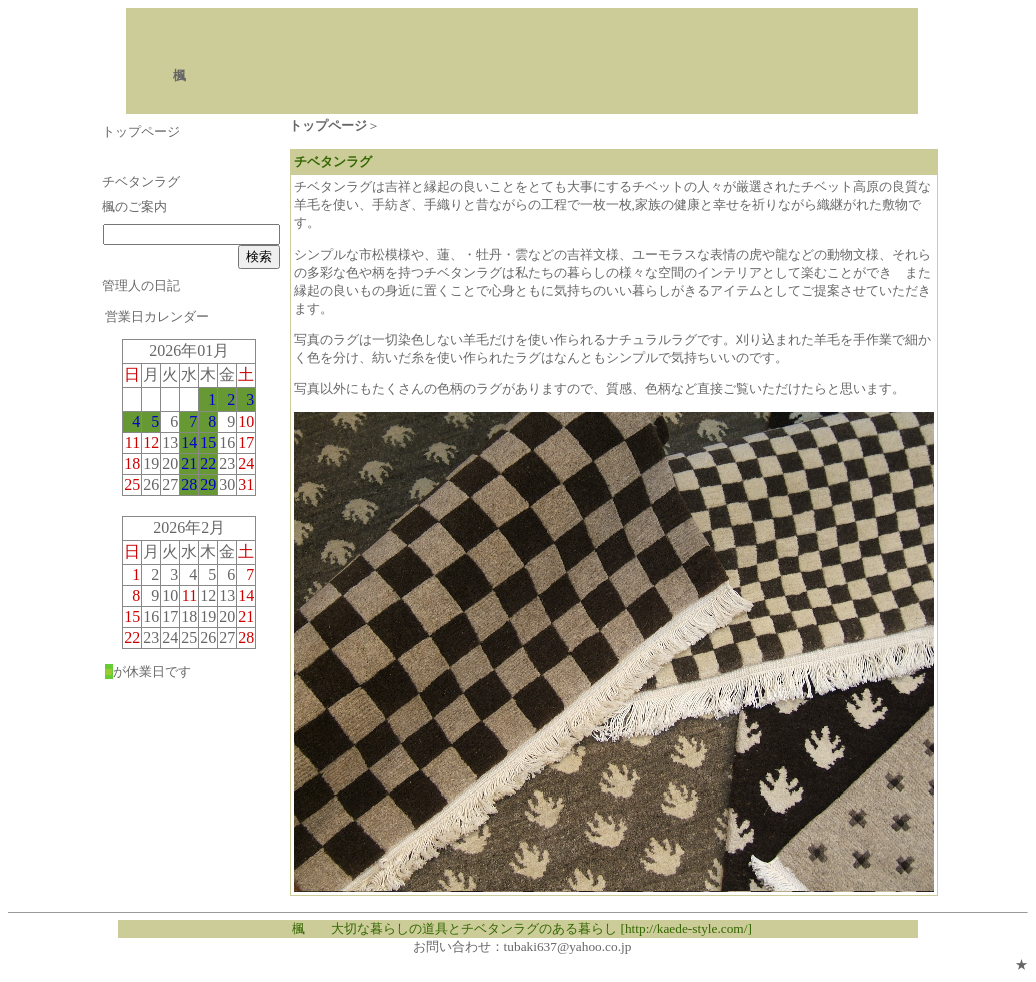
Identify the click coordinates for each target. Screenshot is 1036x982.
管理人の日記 (141, 285)
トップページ (141, 131)
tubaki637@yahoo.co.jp (568, 946)
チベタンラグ (141, 181)
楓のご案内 (134, 206)
